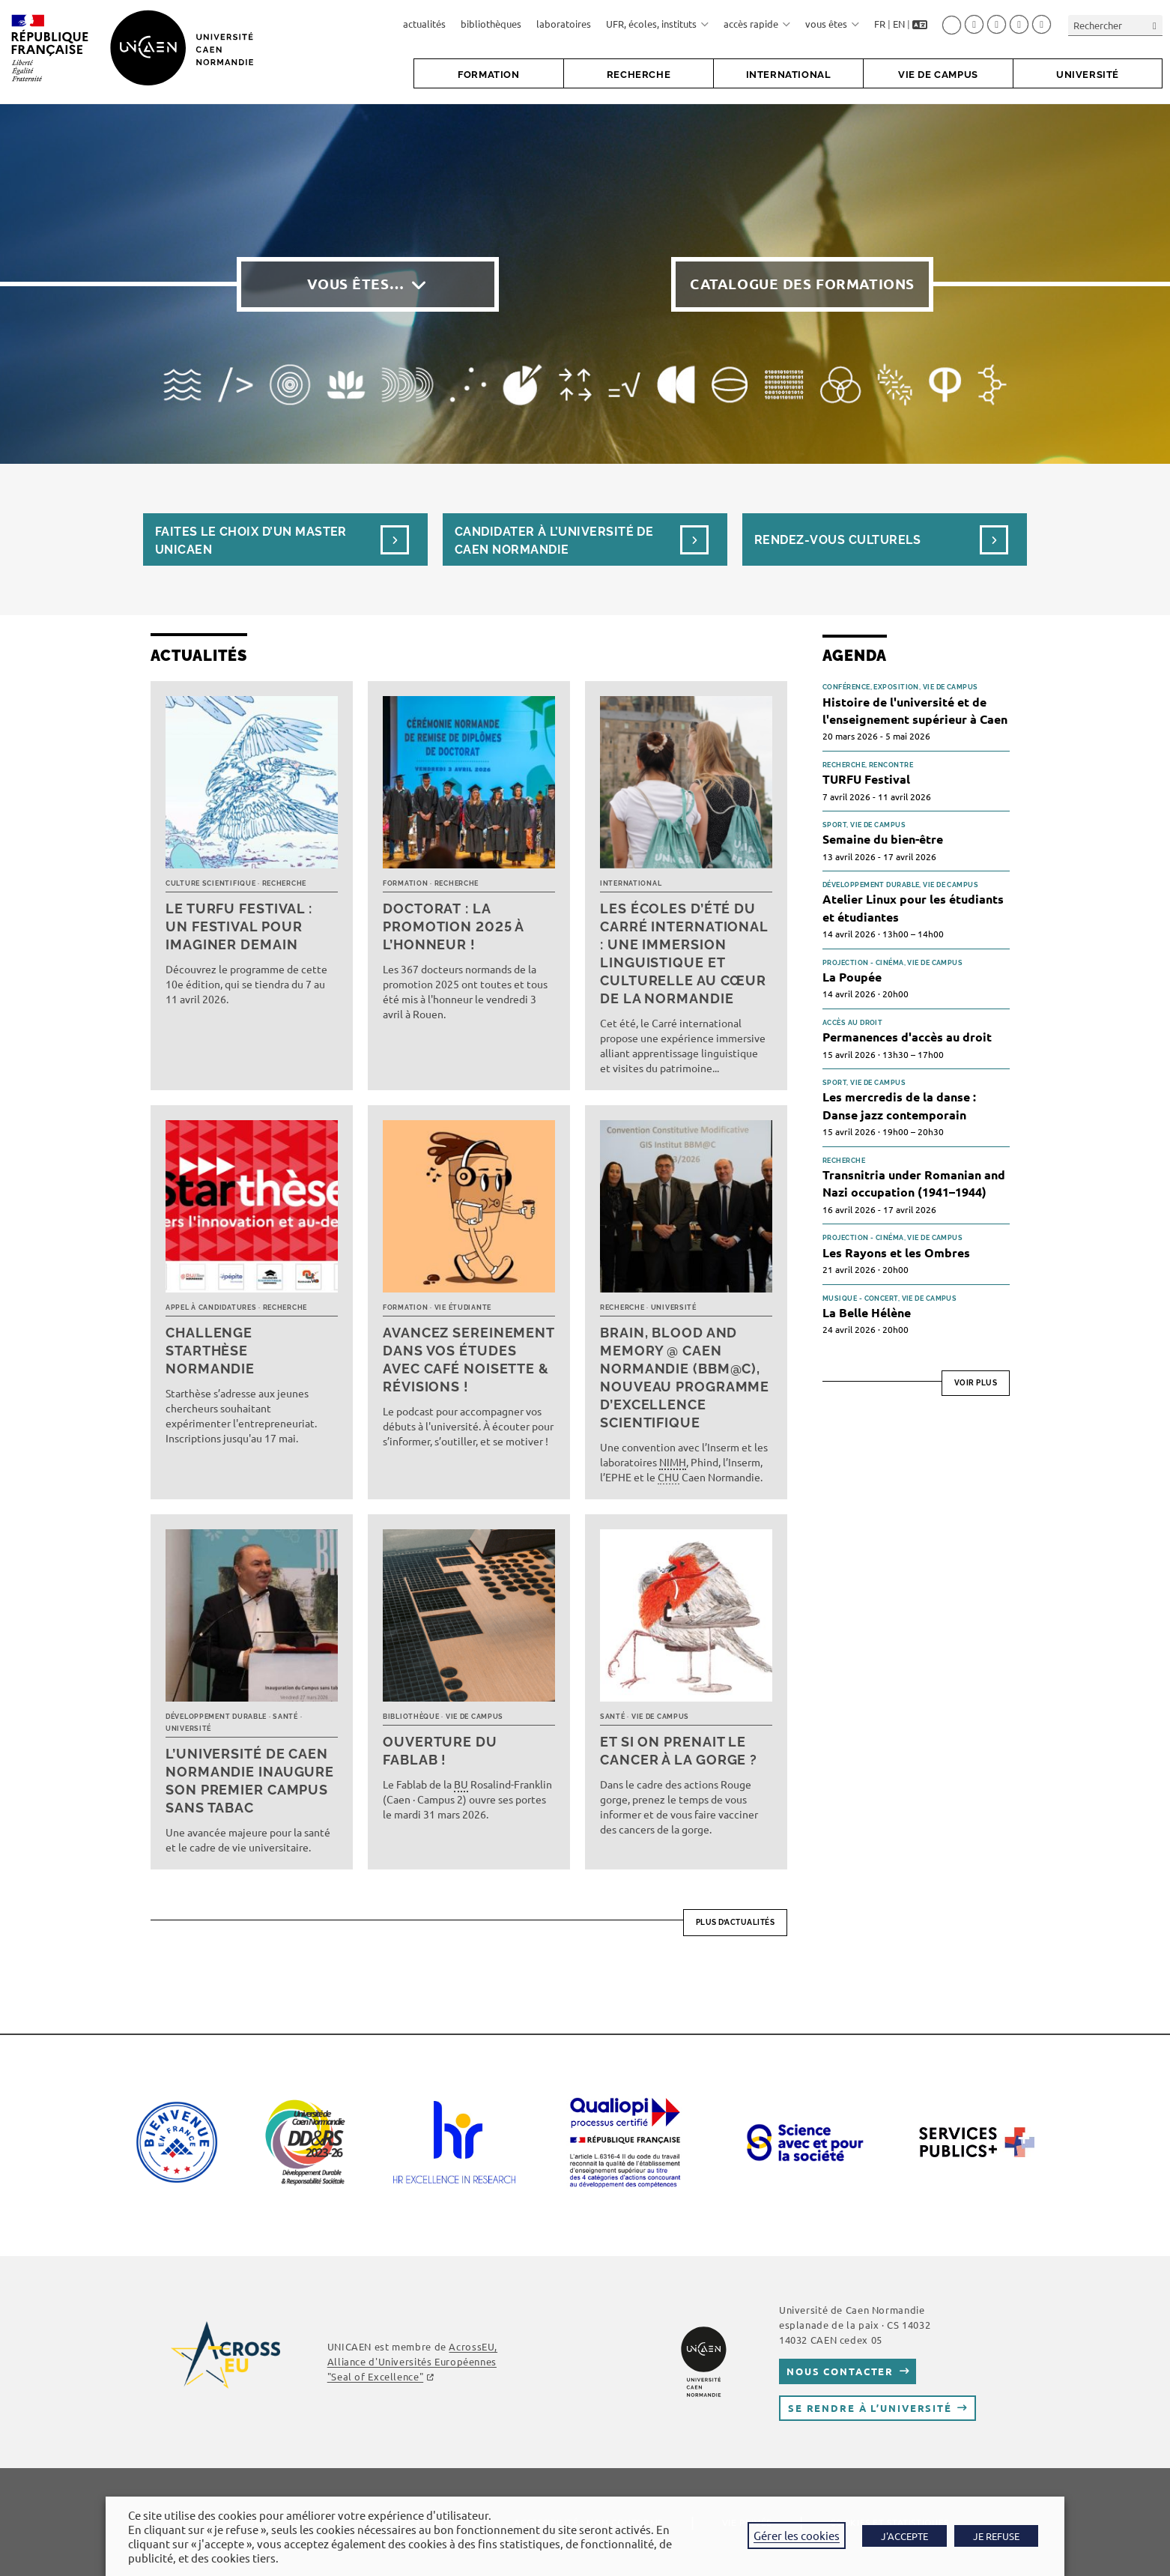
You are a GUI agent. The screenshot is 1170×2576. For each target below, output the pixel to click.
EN (899, 23)
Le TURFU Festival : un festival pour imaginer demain (239, 926)
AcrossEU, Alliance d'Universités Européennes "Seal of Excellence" (412, 2361)
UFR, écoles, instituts (657, 23)
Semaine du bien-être (882, 839)
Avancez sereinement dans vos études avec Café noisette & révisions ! (468, 1359)
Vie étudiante (462, 1307)
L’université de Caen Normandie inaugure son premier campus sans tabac (250, 1780)
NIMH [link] (672, 1462)
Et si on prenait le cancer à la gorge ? (678, 1751)
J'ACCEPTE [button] (904, 2536)
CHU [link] (668, 1477)
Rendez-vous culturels (837, 540)
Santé (285, 1716)
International (630, 883)
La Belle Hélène (866, 1312)
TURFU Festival (866, 779)
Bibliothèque (411, 1716)
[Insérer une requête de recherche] (1115, 25)
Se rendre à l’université (870, 2407)
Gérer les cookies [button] (797, 2535)
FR (879, 23)
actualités (424, 23)
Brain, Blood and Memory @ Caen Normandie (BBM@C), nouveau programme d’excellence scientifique (684, 1377)
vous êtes (832, 23)
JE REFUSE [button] (996, 2536)
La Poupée (852, 977)
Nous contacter (840, 2371)
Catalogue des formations (802, 283)
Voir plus (976, 1383)
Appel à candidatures (211, 1307)
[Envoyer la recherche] (1155, 25)
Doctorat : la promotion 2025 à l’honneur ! (453, 926)
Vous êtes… (355, 283)
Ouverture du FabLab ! (440, 1751)
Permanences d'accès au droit (907, 1036)
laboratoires (563, 23)
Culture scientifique (210, 883)
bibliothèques (491, 23)
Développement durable (216, 1716)
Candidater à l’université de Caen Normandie (554, 540)
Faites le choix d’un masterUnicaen (251, 540)
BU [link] (461, 1784)
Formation (405, 883)
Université (674, 1307)
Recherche (284, 883)
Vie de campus (474, 1716)
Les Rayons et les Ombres (896, 1252)
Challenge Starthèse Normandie (210, 1350)
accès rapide (757, 23)
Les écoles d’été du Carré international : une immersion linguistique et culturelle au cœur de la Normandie (684, 953)
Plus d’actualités (735, 1922)
